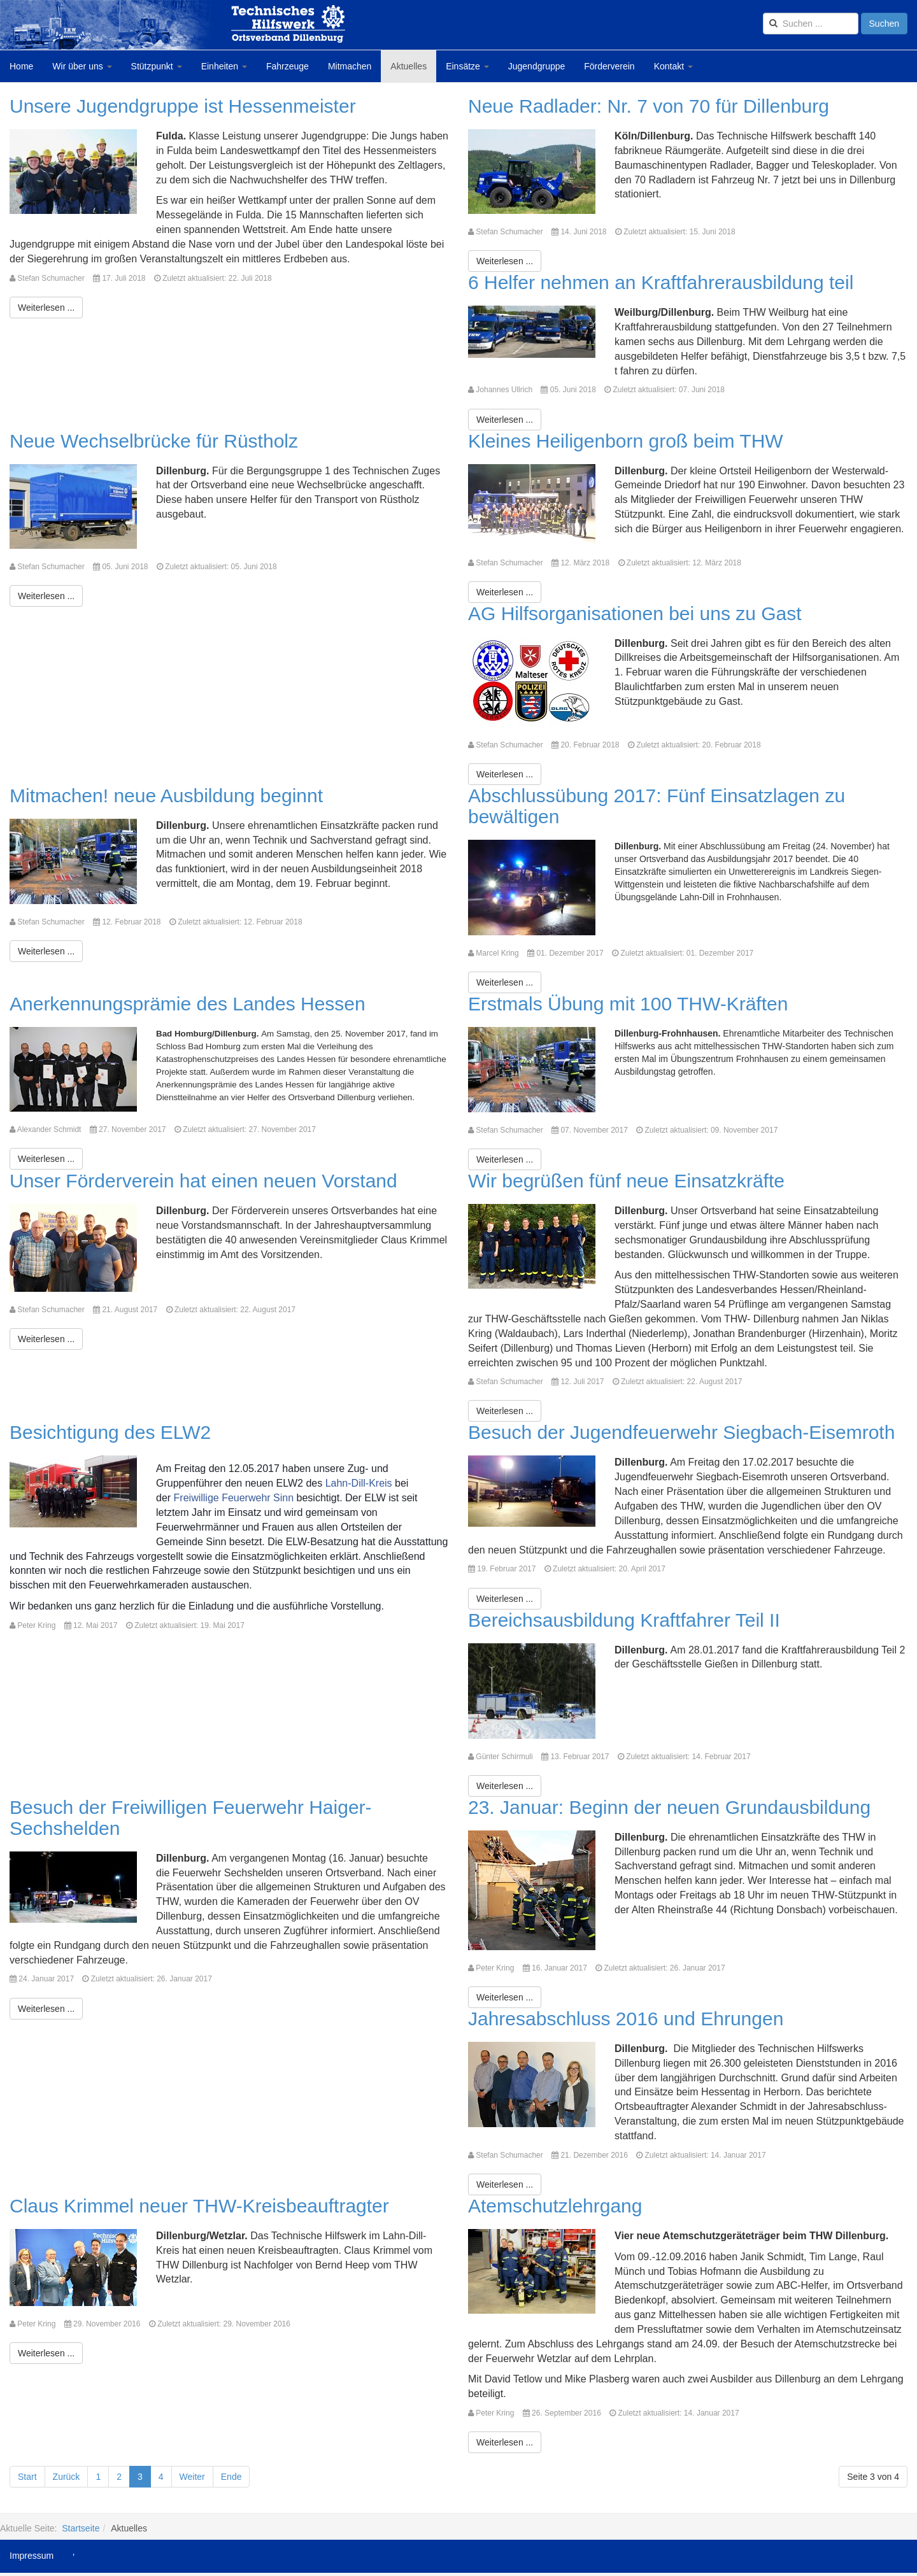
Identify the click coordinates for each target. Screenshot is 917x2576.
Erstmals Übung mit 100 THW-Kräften (628, 1003)
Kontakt (673, 66)
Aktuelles (408, 66)
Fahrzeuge (287, 66)
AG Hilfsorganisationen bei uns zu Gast (635, 613)
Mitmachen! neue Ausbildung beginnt (166, 795)
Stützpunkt (156, 66)
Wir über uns (81, 66)
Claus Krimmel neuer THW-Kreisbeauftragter (199, 2205)
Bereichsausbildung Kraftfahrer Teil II (624, 1620)
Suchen (884, 23)
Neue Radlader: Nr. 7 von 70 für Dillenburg (648, 106)
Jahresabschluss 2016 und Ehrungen (625, 2018)
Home (21, 66)
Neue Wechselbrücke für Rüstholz (154, 440)
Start (27, 2477)
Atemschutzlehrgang (555, 2205)
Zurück (66, 2477)
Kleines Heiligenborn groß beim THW (625, 440)
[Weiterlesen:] (46, 307)
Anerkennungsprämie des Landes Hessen (188, 1003)
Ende (231, 2477)
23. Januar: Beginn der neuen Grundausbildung (669, 1807)
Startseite (80, 2528)
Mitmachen (349, 66)
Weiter (192, 2477)
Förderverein (609, 66)
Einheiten (224, 66)
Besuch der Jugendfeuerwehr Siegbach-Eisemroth (681, 1432)
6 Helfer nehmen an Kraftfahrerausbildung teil (660, 282)
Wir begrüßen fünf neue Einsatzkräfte (626, 1180)
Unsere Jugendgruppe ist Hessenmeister (183, 106)
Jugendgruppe (536, 66)
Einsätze (467, 66)
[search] (810, 23)
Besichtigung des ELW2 (110, 1432)
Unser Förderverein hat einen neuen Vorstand (203, 1180)
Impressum (31, 2556)
